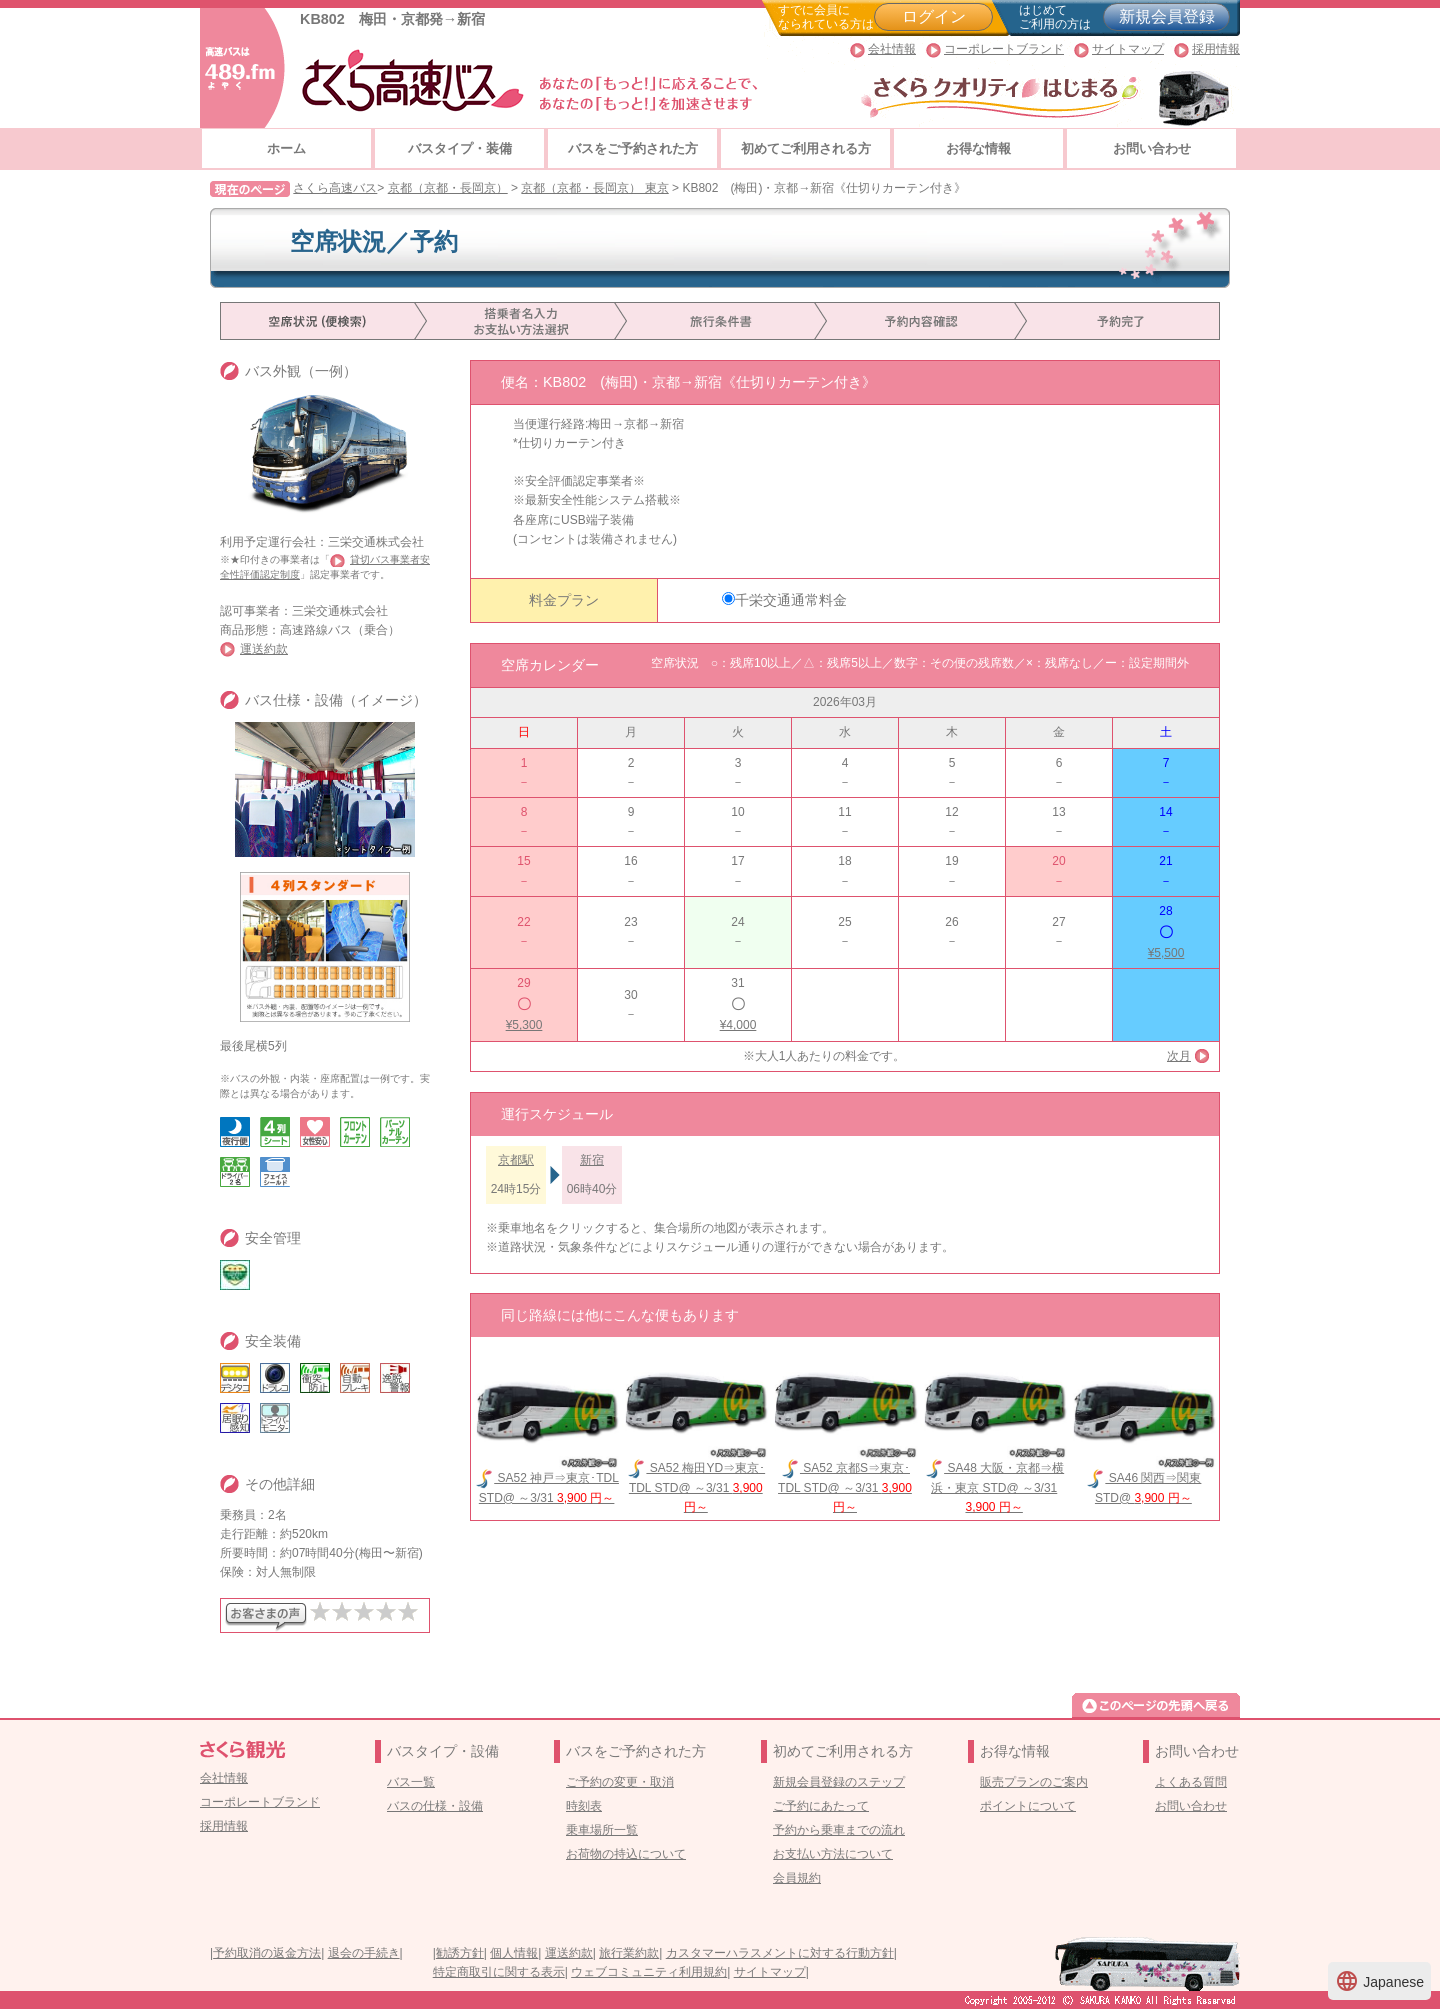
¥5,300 (524, 1025)
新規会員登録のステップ (839, 1782)
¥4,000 (738, 1025)
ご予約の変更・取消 (620, 1782)
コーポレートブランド (1004, 49)
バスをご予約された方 (633, 148)
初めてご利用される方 (806, 148)
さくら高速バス (335, 188)
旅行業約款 (629, 1953)
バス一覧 (411, 1782)
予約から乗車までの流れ (839, 1830)
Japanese (1379, 1981)
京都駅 (516, 1160)
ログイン (934, 16)
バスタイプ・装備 (460, 148)
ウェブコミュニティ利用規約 (649, 1972)
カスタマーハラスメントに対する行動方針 (780, 1953)
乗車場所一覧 (602, 1830)
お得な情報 (978, 148)
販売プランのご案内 (1034, 1782)
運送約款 (264, 649)
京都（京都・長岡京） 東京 (594, 188)
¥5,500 (1166, 953)
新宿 (592, 1160)
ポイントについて (1028, 1806)
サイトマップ (1128, 49)
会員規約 (797, 1878)
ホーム (286, 148)
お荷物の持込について (626, 1854)
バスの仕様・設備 (435, 1806)
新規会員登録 (1167, 16)
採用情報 (1216, 49)
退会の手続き (364, 1953)
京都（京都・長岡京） (448, 188)
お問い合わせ (1152, 148)
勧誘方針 (460, 1953)
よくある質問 (1191, 1782)
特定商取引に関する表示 (499, 1972)
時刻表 (584, 1806)
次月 (1179, 1056)
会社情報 (892, 49)
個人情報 (514, 1953)
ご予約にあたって (821, 1806)
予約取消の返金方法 (267, 1953)
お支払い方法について (833, 1854)
